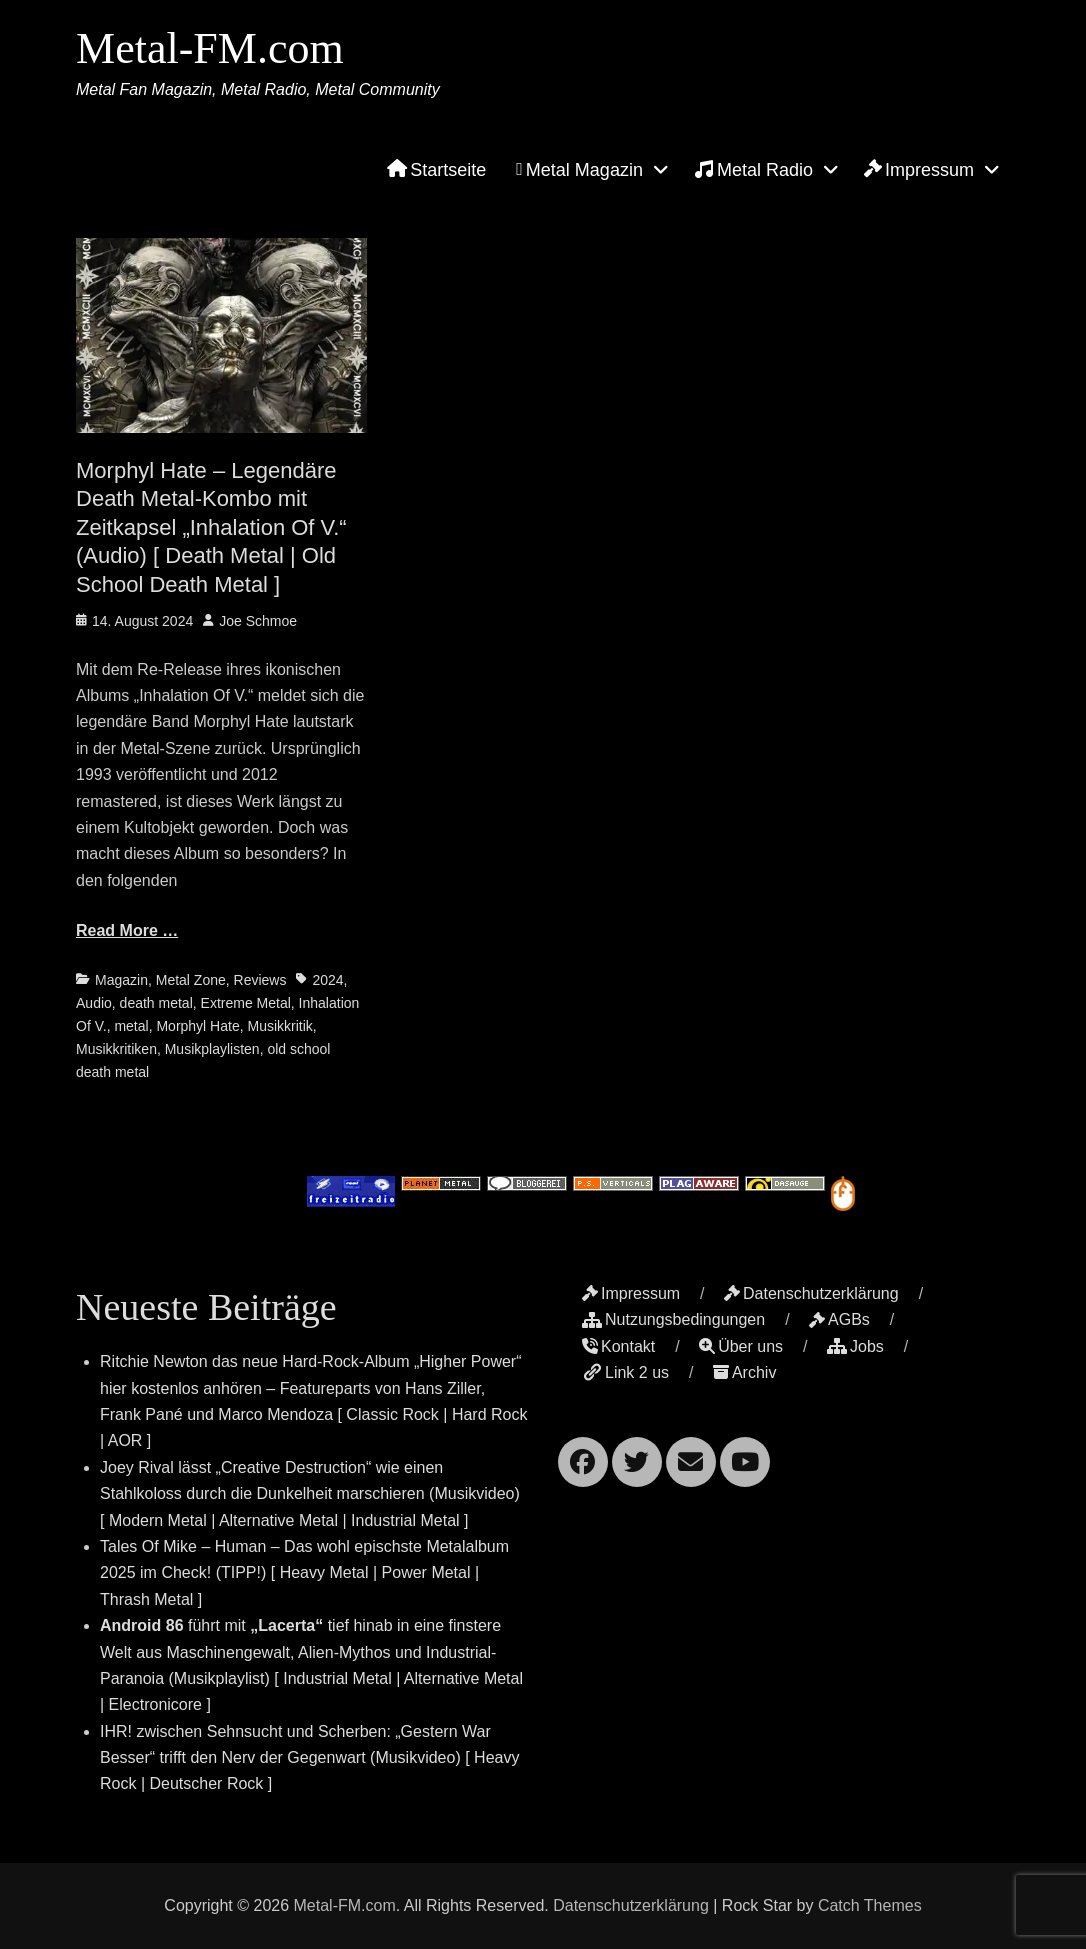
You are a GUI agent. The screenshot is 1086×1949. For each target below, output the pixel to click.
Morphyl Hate (197, 1026)
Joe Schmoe (258, 621)
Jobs (855, 1346)
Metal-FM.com (210, 48)
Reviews (260, 980)
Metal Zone (191, 980)
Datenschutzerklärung (811, 1293)
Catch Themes (870, 1905)
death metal (156, 1003)
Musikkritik (279, 1026)
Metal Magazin (579, 170)
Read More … (127, 930)
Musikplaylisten (212, 1049)
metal (131, 1026)
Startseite (436, 170)
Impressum (919, 170)
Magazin (121, 980)
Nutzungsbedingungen (673, 1319)
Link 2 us (625, 1372)
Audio (94, 1003)
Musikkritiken (116, 1049)
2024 (327, 980)
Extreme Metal (246, 1003)
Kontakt (618, 1346)
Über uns (741, 1346)
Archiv (744, 1372)
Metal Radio (753, 169)
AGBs (839, 1319)
